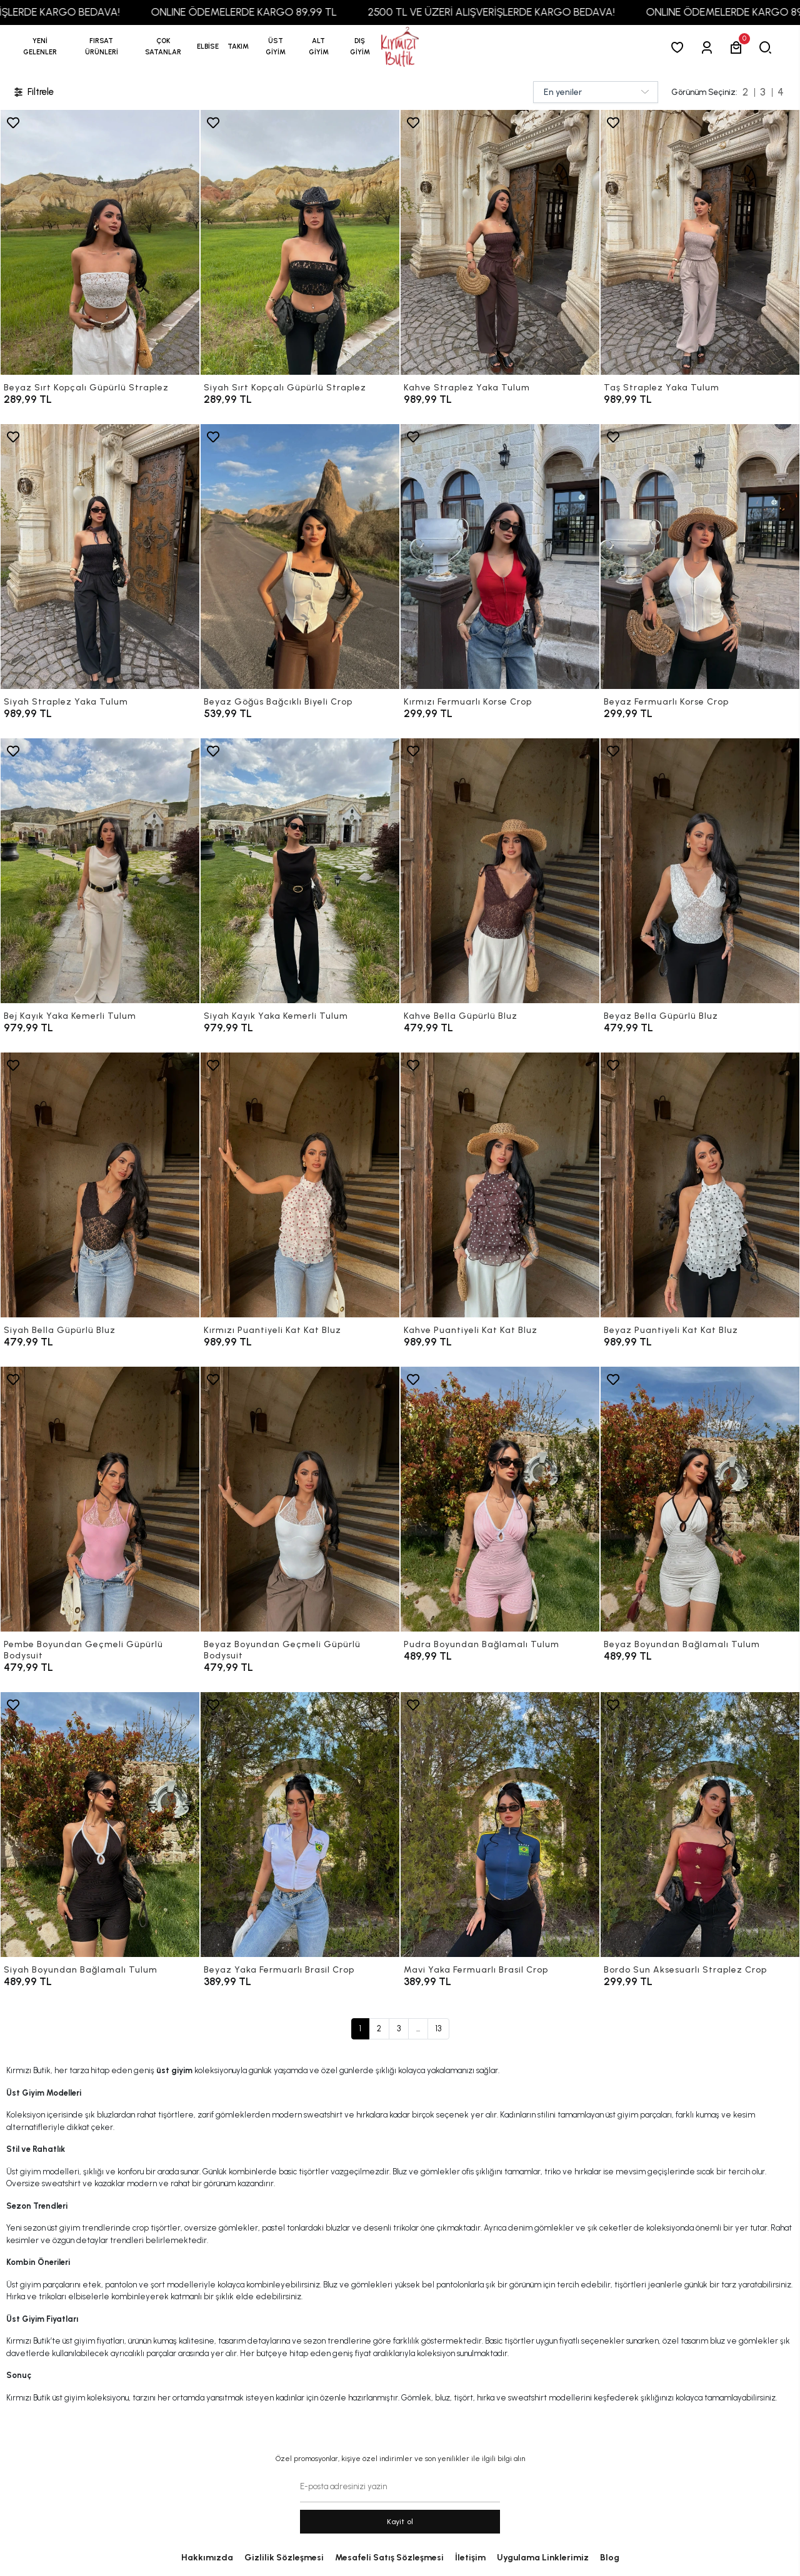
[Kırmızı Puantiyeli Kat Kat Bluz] (300, 1185)
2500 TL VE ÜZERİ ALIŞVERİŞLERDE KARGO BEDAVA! (521, 12)
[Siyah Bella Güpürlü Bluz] (100, 1185)
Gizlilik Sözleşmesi (284, 2557)
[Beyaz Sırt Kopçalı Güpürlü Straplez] (100, 242)
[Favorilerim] (679, 47)
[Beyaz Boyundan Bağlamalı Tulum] (700, 1499)
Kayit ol (400, 2521)
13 (438, 2028)
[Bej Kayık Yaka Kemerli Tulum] (100, 870)
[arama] (768, 47)
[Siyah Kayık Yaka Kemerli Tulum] (300, 870)
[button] (101, 47)
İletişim (470, 2557)
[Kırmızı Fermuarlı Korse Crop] (500, 556)
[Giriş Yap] (709, 47)
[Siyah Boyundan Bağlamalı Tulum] (100, 1824)
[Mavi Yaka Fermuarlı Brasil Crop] (500, 1824)
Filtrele (33, 92)
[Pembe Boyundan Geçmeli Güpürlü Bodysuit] (100, 1499)
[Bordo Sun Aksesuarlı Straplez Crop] (700, 1824)
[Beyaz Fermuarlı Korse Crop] (700, 556)
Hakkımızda (207, 2557)
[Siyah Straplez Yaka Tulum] (100, 556)
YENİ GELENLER (40, 46)
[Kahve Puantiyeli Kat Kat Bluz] (500, 1185)
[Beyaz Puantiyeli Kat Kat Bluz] (700, 1185)
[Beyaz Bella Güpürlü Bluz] (700, 870)
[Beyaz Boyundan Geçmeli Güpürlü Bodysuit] (300, 1499)
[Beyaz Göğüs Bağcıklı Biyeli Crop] (300, 556)
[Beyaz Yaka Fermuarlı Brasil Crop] (300, 1824)
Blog (609, 2557)
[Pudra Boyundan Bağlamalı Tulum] (500, 1499)
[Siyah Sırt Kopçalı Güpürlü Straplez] (300, 242)
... (418, 2028)
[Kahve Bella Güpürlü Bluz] (500, 870)
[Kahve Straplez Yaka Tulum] (500, 242)
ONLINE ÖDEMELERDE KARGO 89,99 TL (274, 12)
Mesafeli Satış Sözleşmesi (389, 2557)
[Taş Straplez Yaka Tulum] (700, 242)
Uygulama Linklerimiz (543, 2557)
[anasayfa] (400, 47)
